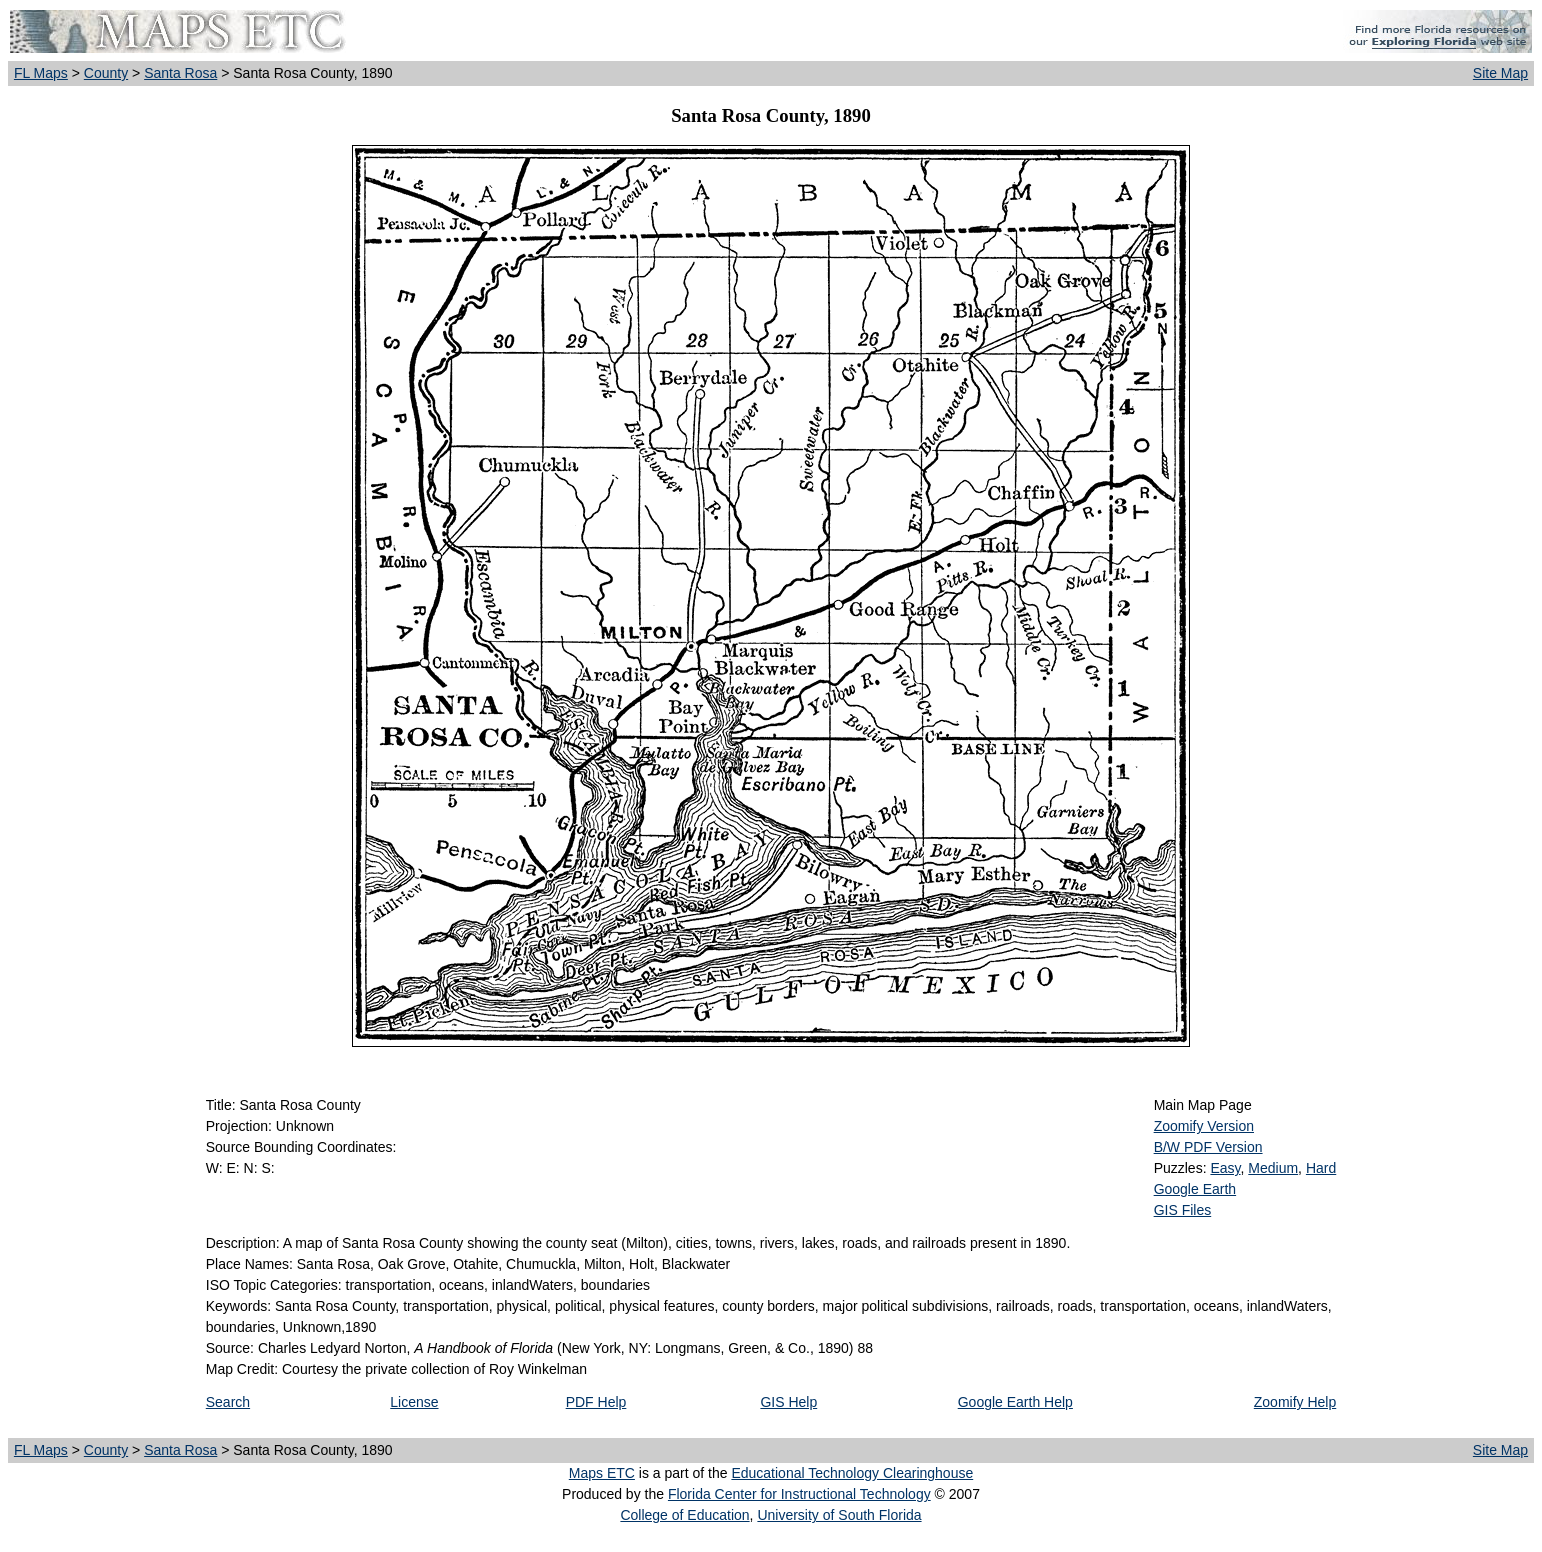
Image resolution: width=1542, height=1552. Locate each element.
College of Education (684, 1515)
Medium (1273, 1168)
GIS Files (1183, 1210)
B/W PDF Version (1208, 1147)
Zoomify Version (1204, 1126)
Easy (1225, 1168)
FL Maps (41, 73)
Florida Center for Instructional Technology (799, 1494)
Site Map (1500, 73)
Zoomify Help (1295, 1402)
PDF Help (596, 1402)
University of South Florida (839, 1515)
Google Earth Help (1015, 1402)
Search (228, 1402)
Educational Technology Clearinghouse (852, 1473)
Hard (1321, 1168)
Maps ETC (602, 1473)
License (414, 1402)
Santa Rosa (180, 73)
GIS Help (788, 1402)
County (106, 73)
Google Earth (1195, 1189)
